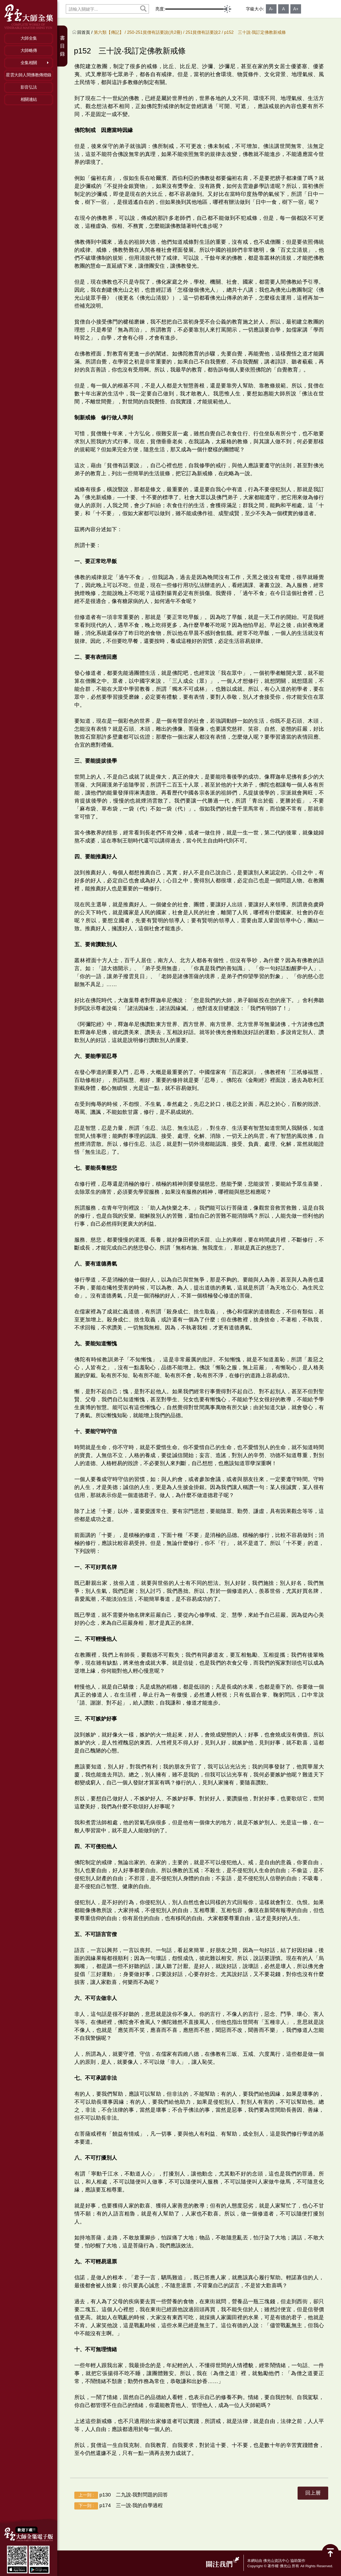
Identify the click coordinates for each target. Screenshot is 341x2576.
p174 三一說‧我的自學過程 (118, 2505)
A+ (295, 9)
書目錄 (62, 46)
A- (271, 9)
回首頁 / (85, 32)
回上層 (312, 2493)
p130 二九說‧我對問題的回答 (121, 2495)
